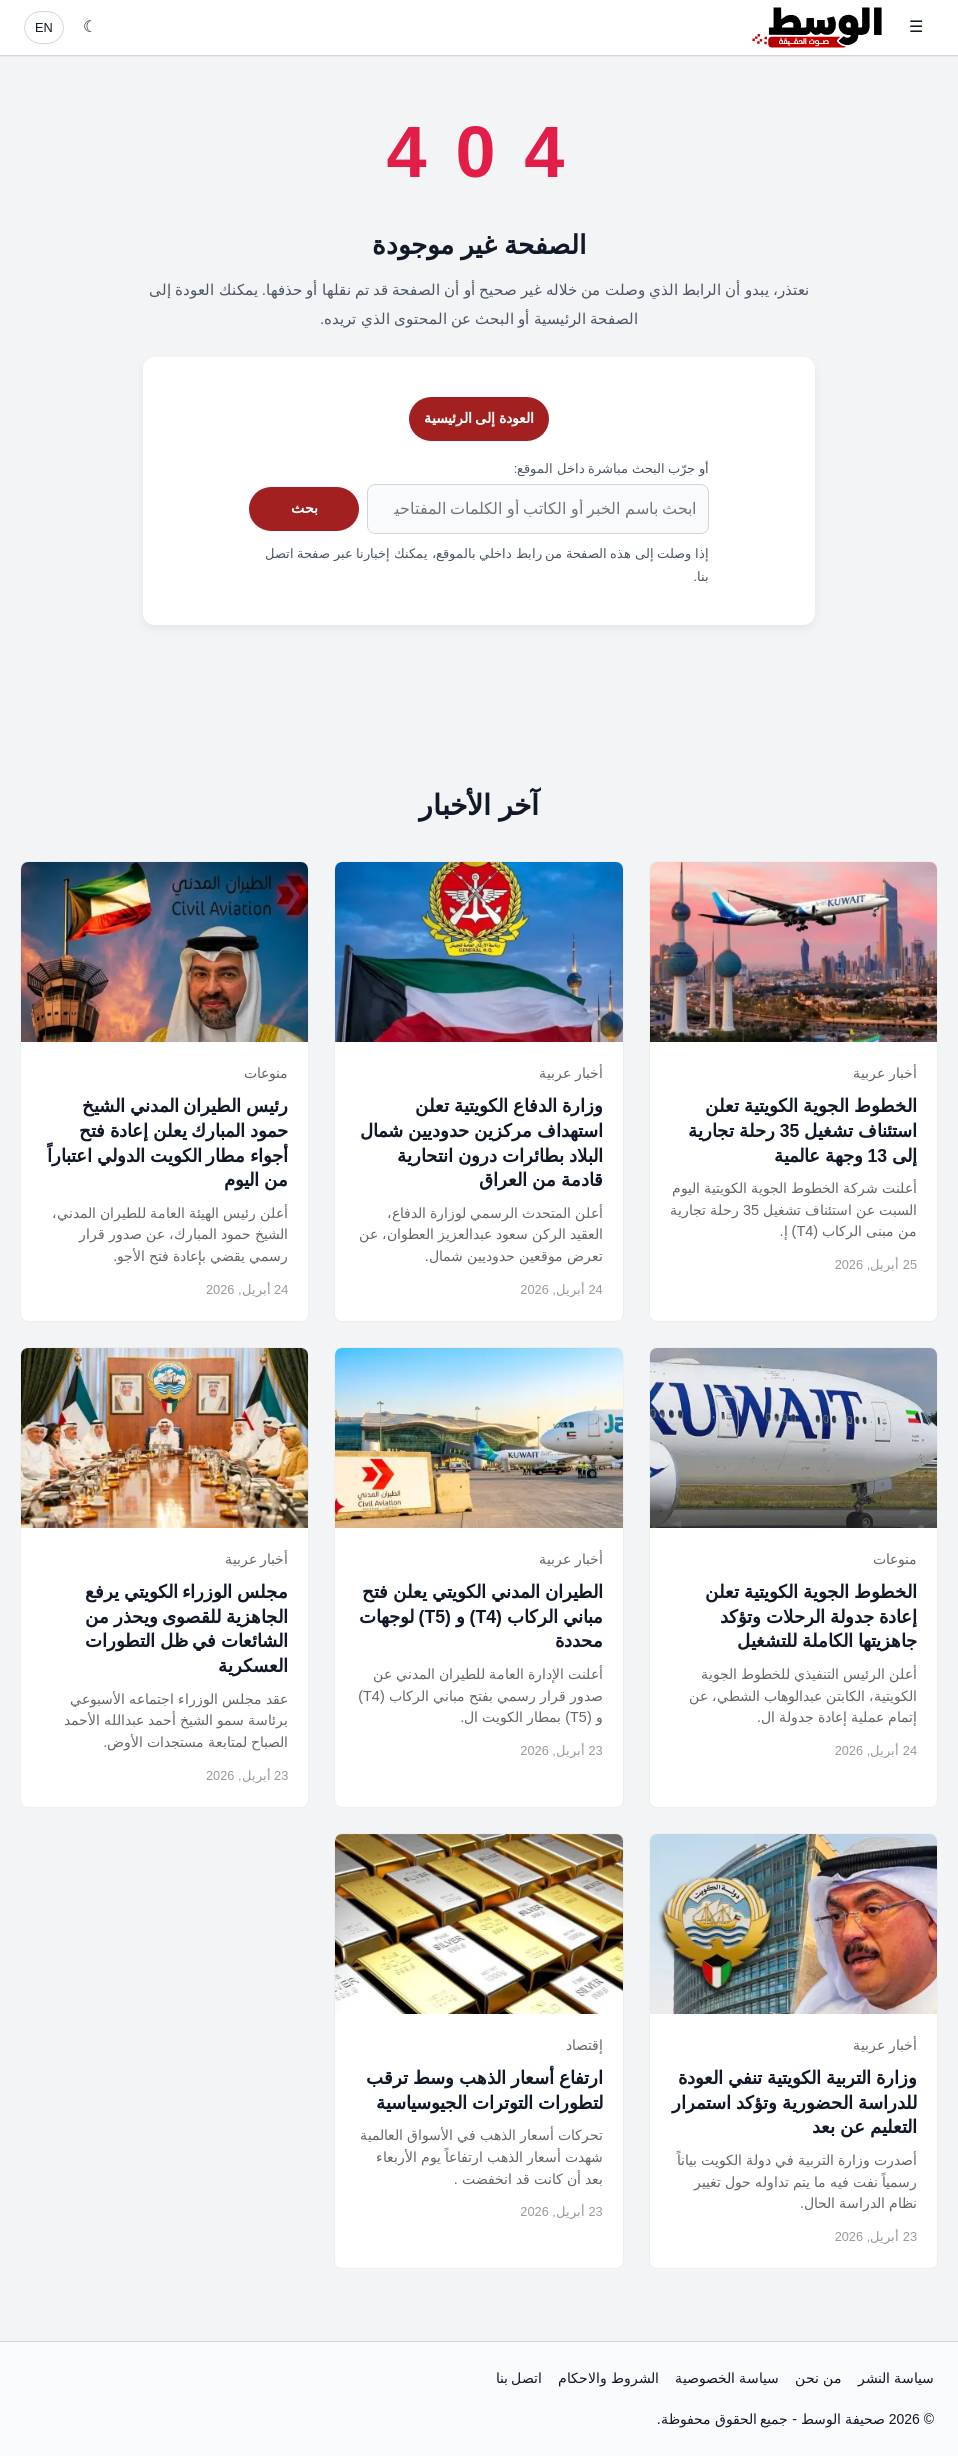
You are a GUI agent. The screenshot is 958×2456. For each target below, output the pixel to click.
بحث (304, 508)
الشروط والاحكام (608, 2378)
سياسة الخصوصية (727, 2378)
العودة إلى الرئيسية (479, 418)
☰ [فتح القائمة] (916, 26)
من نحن (818, 2378)
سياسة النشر (896, 2378)
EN (44, 27)
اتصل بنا (519, 2378)
